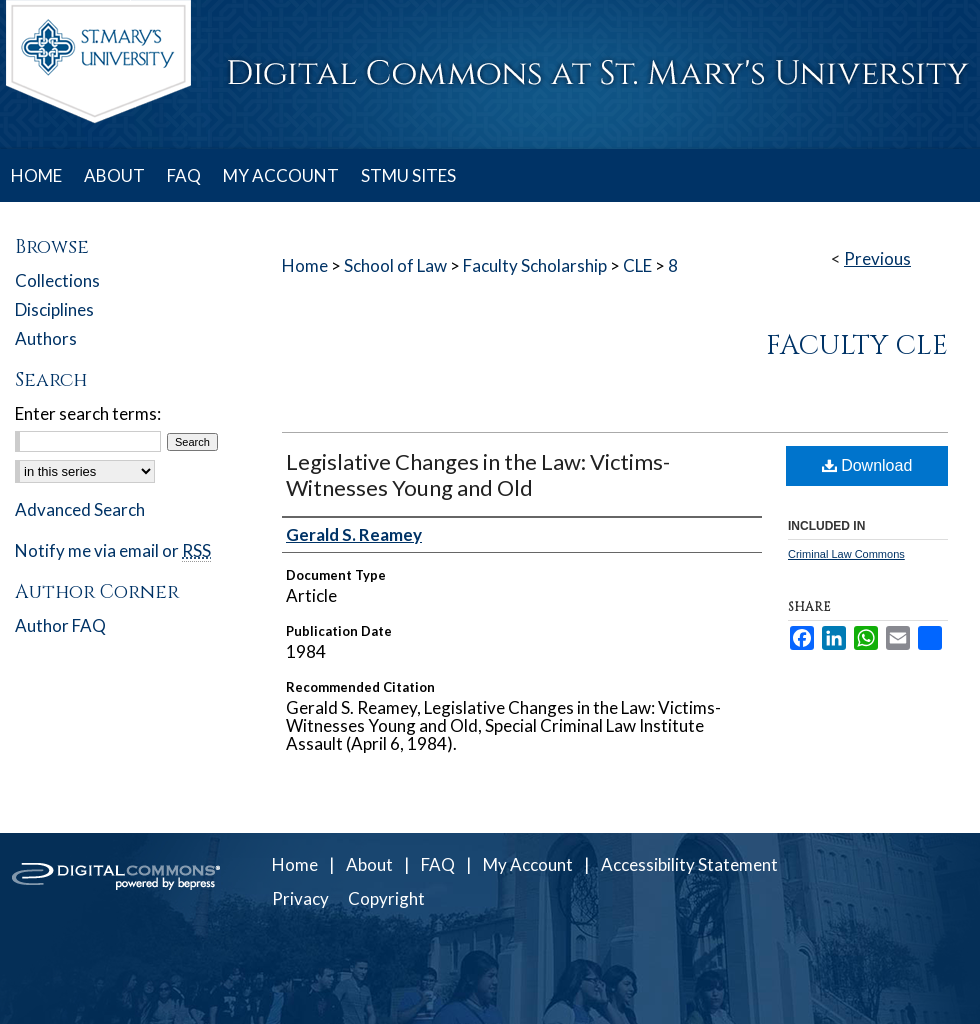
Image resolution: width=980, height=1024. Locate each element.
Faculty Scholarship (535, 265)
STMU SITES (408, 175)
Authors (46, 338)
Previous (877, 258)
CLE (637, 265)
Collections (57, 280)
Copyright (386, 898)
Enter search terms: (88, 413)
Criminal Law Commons (846, 554)
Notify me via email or (113, 550)
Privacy (300, 898)
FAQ (438, 864)
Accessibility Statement (689, 864)
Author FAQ (60, 625)
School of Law (395, 265)
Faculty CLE (857, 346)
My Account (528, 864)
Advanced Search (80, 509)
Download (867, 465)
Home (305, 265)
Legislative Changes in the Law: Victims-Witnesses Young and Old (478, 474)
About (369, 864)
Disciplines (54, 309)
